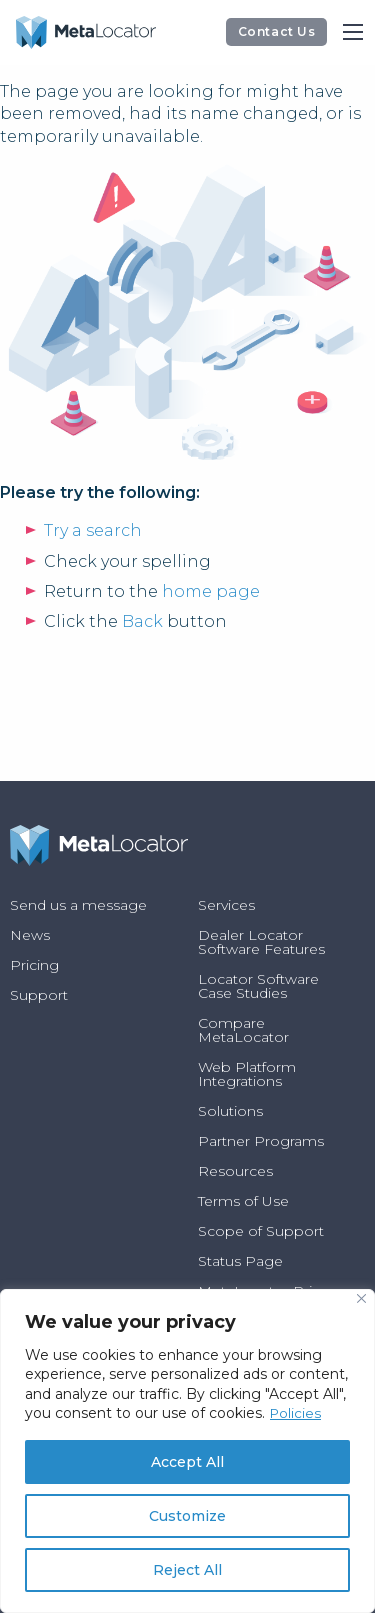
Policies (296, 1413)
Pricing (34, 965)
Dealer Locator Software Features (261, 942)
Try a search (93, 530)
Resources (235, 1171)
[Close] (361, 1298)
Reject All (187, 1570)
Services (226, 905)
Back (142, 621)
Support (39, 995)
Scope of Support (261, 1231)
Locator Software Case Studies (258, 986)
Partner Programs (261, 1141)
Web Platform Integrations (247, 1074)
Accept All (187, 1462)
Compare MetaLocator (243, 1030)
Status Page (240, 1261)
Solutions (230, 1111)
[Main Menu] (353, 32)
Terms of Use (243, 1201)
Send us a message (78, 905)
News (30, 935)
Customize (187, 1516)
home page (211, 591)
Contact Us (277, 31)
